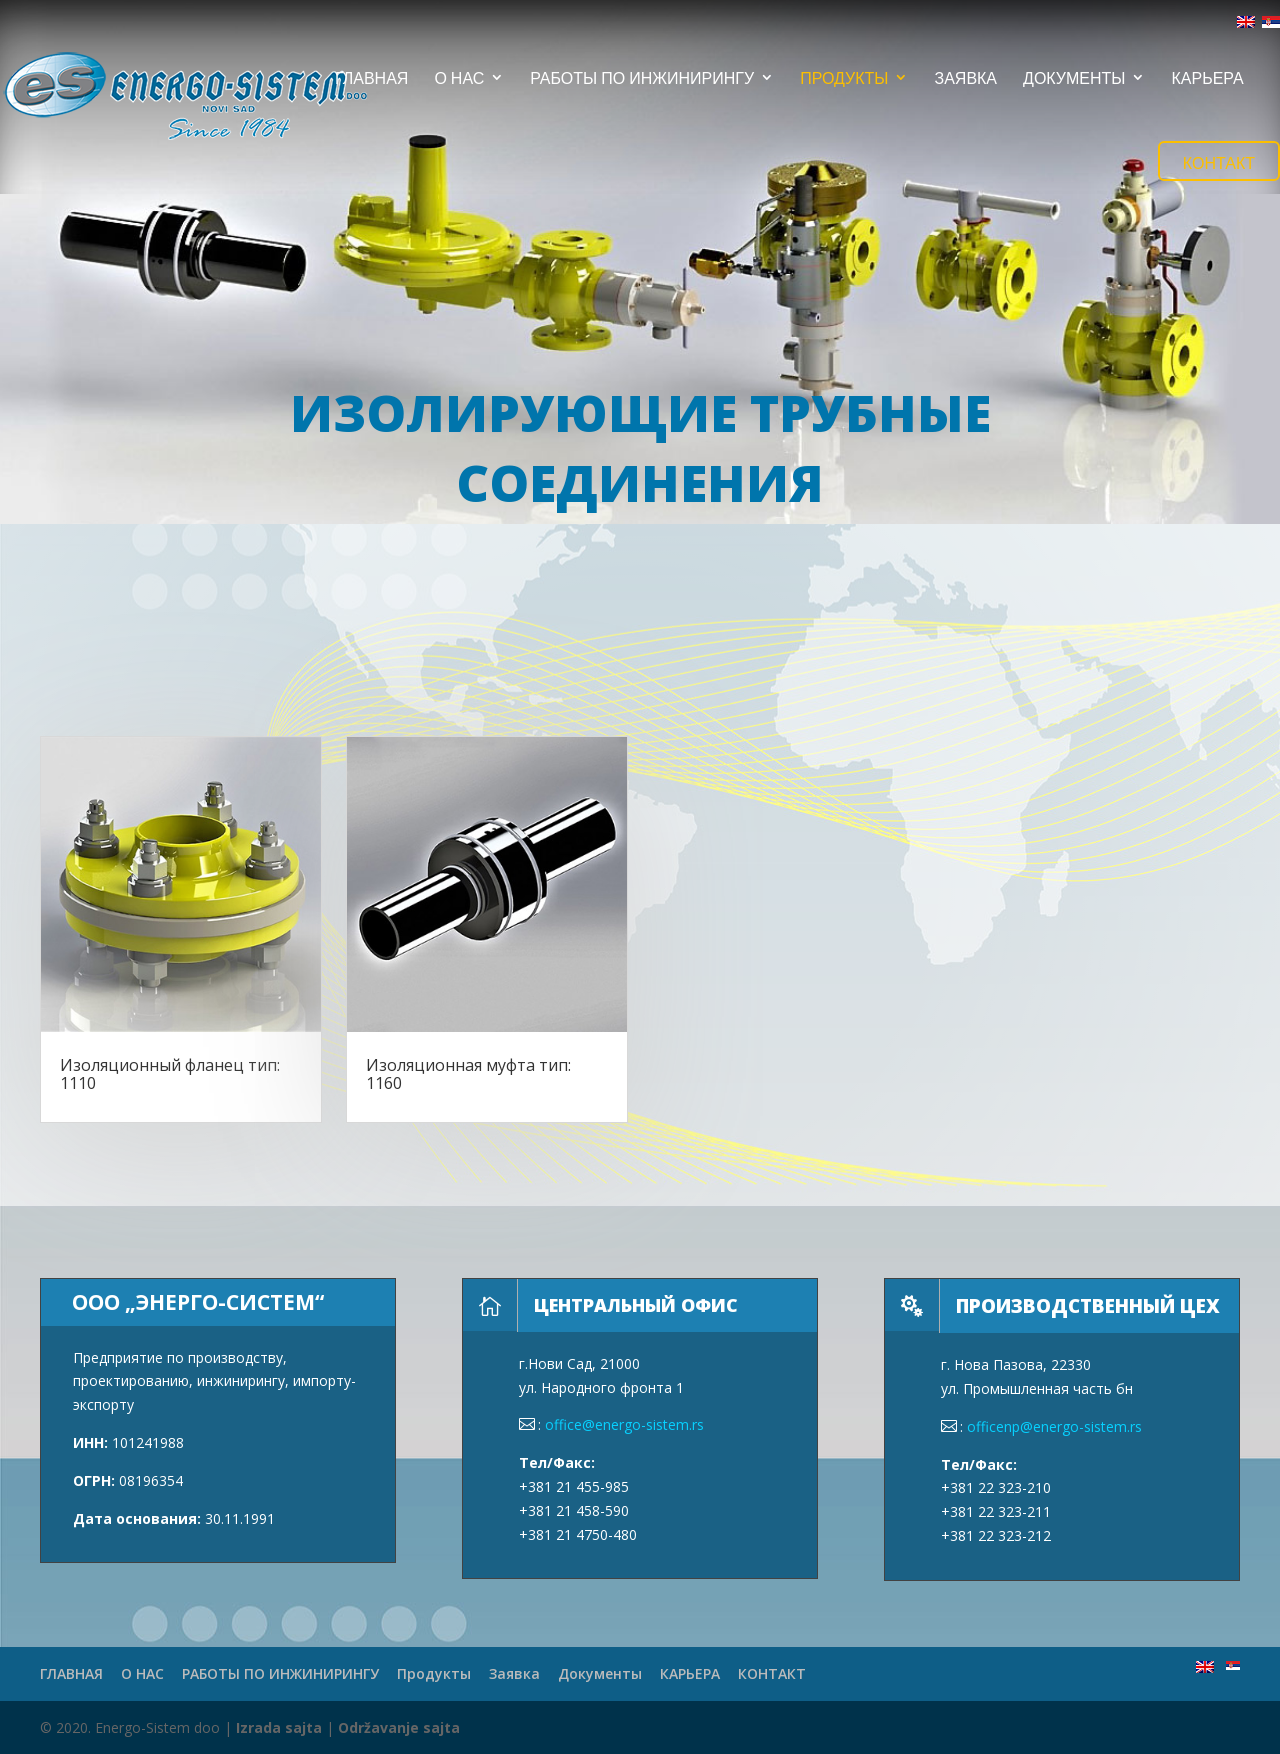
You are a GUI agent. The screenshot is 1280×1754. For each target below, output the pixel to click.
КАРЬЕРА (1207, 79)
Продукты (844, 79)
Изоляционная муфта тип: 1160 (468, 1074)
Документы (1074, 79)
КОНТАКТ (1219, 162)
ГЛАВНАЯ (371, 79)
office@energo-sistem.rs (624, 1424)
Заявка (965, 79)
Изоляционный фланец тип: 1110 (170, 1074)
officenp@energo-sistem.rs (1054, 1426)
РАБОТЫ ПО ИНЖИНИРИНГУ (642, 79)
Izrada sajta (279, 1727)
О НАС (459, 79)
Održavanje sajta (399, 1727)
